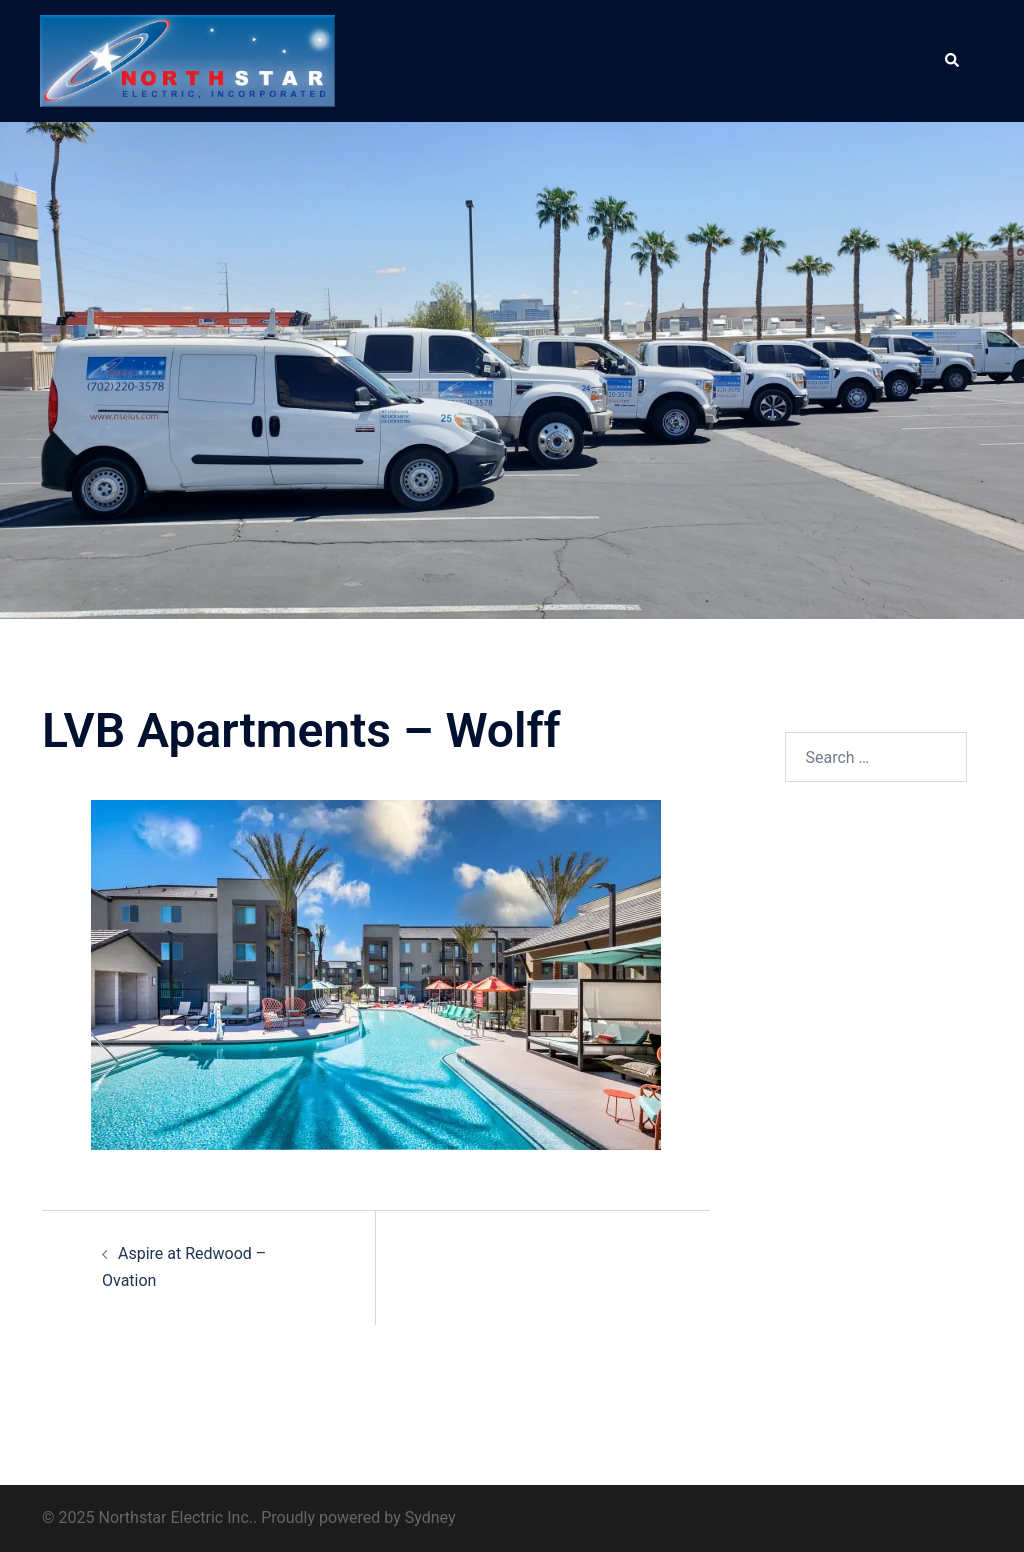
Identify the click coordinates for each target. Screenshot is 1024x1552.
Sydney (430, 1517)
